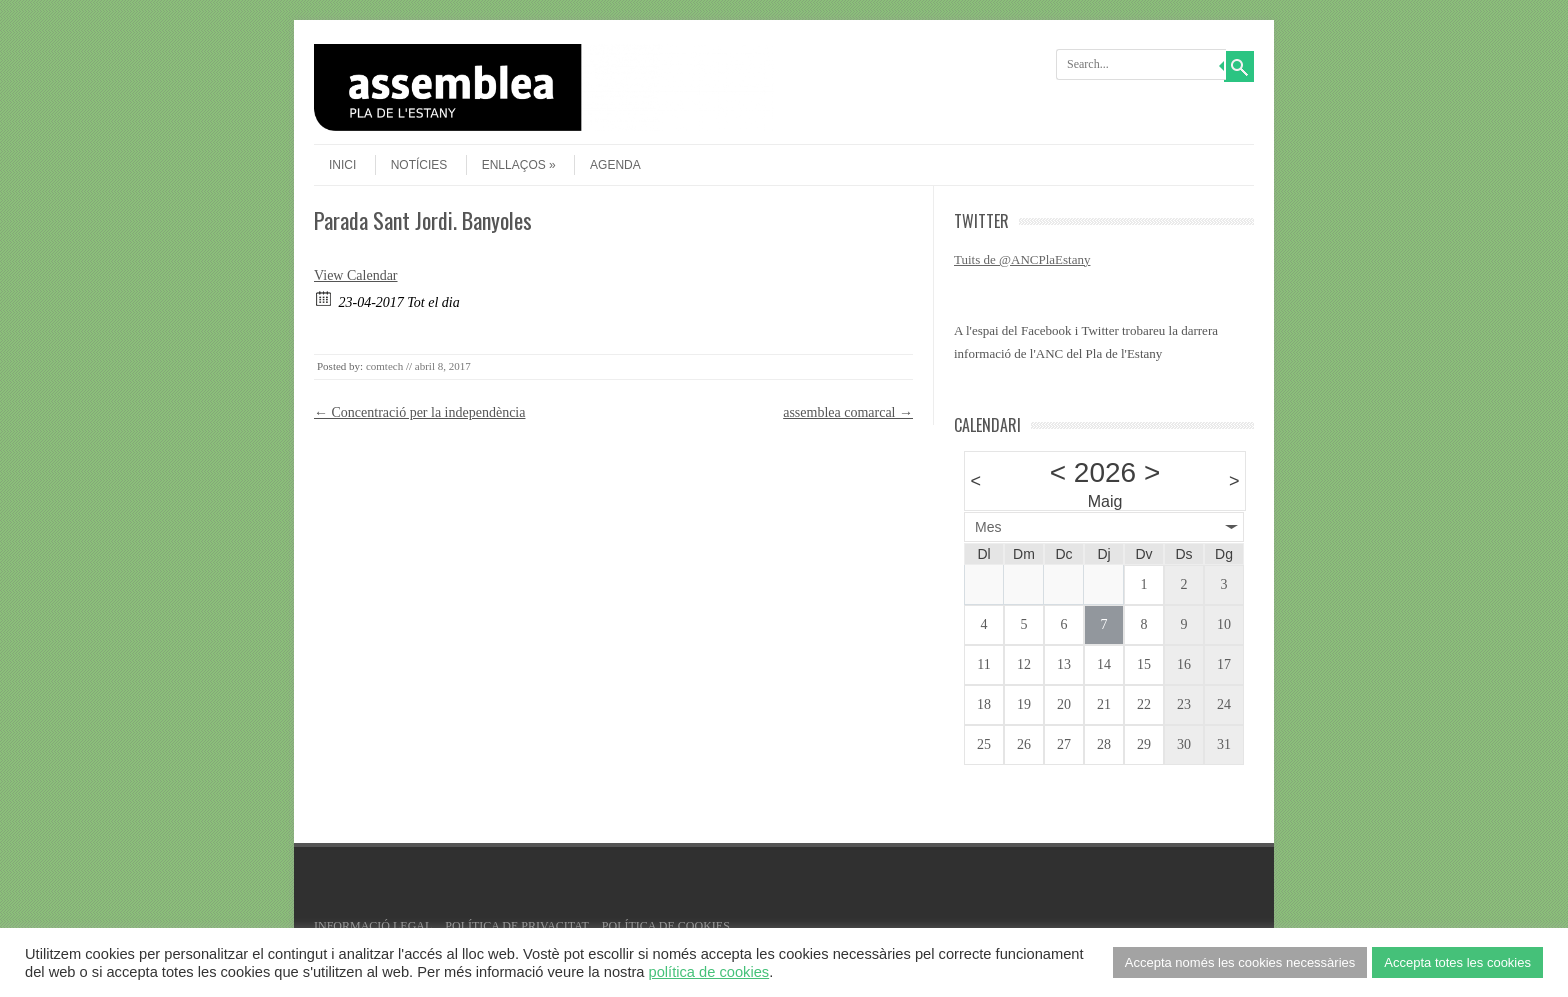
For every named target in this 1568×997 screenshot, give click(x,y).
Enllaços (519, 165)
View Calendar (356, 275)
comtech (384, 366)
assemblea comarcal (848, 412)
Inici (342, 165)
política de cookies (709, 972)
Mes (988, 527)
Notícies (419, 165)
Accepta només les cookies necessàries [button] (1240, 962)
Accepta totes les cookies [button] (1457, 962)
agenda (615, 165)
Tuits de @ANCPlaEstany (1022, 259)
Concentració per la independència (419, 412)
